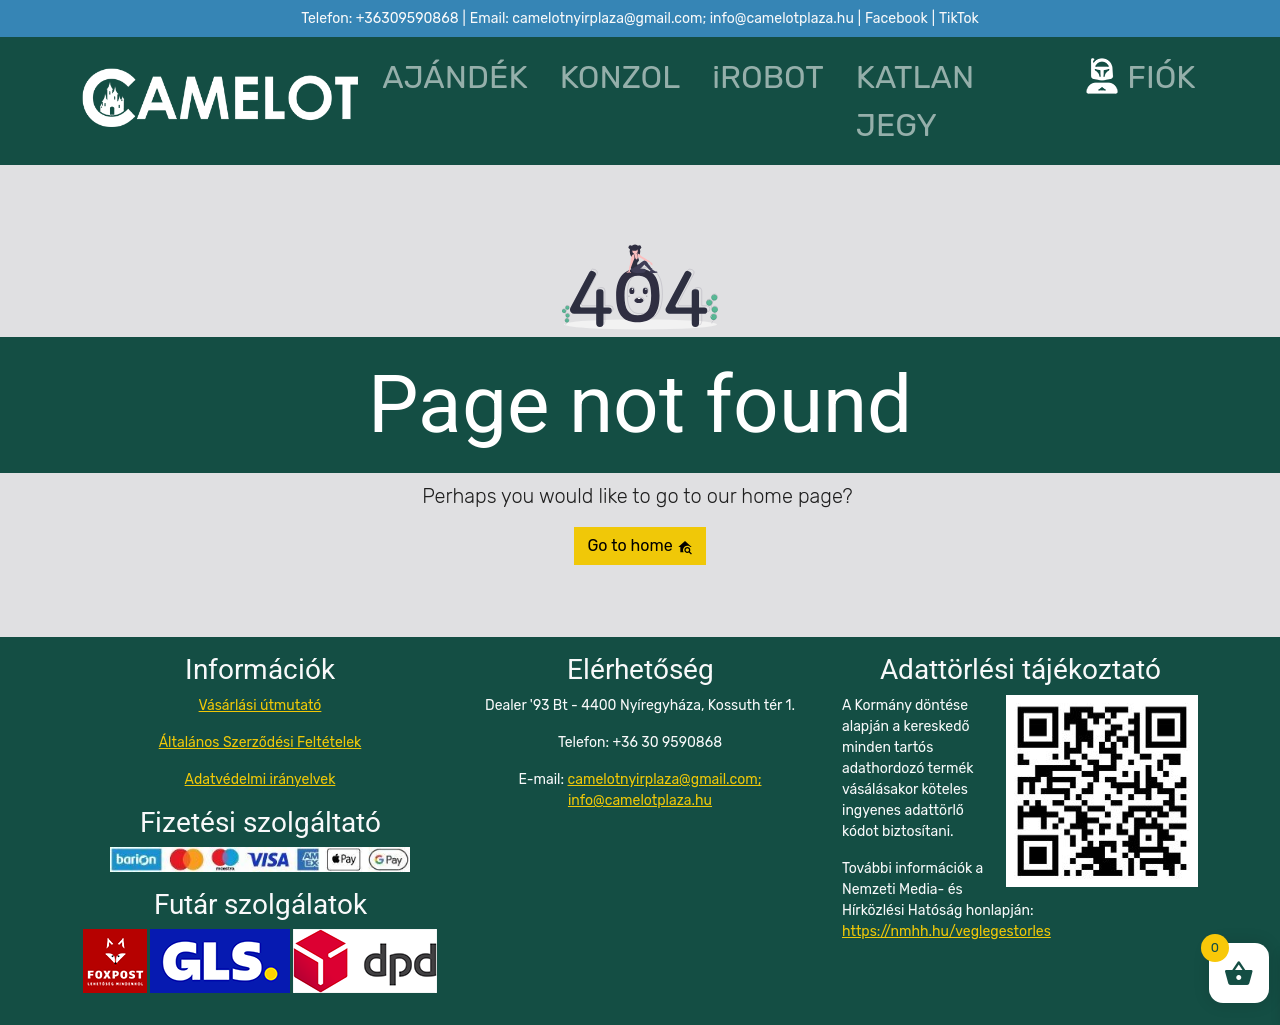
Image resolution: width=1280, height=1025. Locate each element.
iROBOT (767, 77)
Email (662, 18)
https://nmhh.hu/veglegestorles (946, 931)
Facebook (896, 18)
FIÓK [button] (1140, 77)
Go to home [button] (639, 545)
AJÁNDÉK (454, 77)
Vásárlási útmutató (260, 705)
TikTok (959, 18)
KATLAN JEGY (915, 101)
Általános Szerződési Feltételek (260, 742)
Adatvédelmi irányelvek (260, 779)
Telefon (379, 18)
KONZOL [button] (620, 77)
